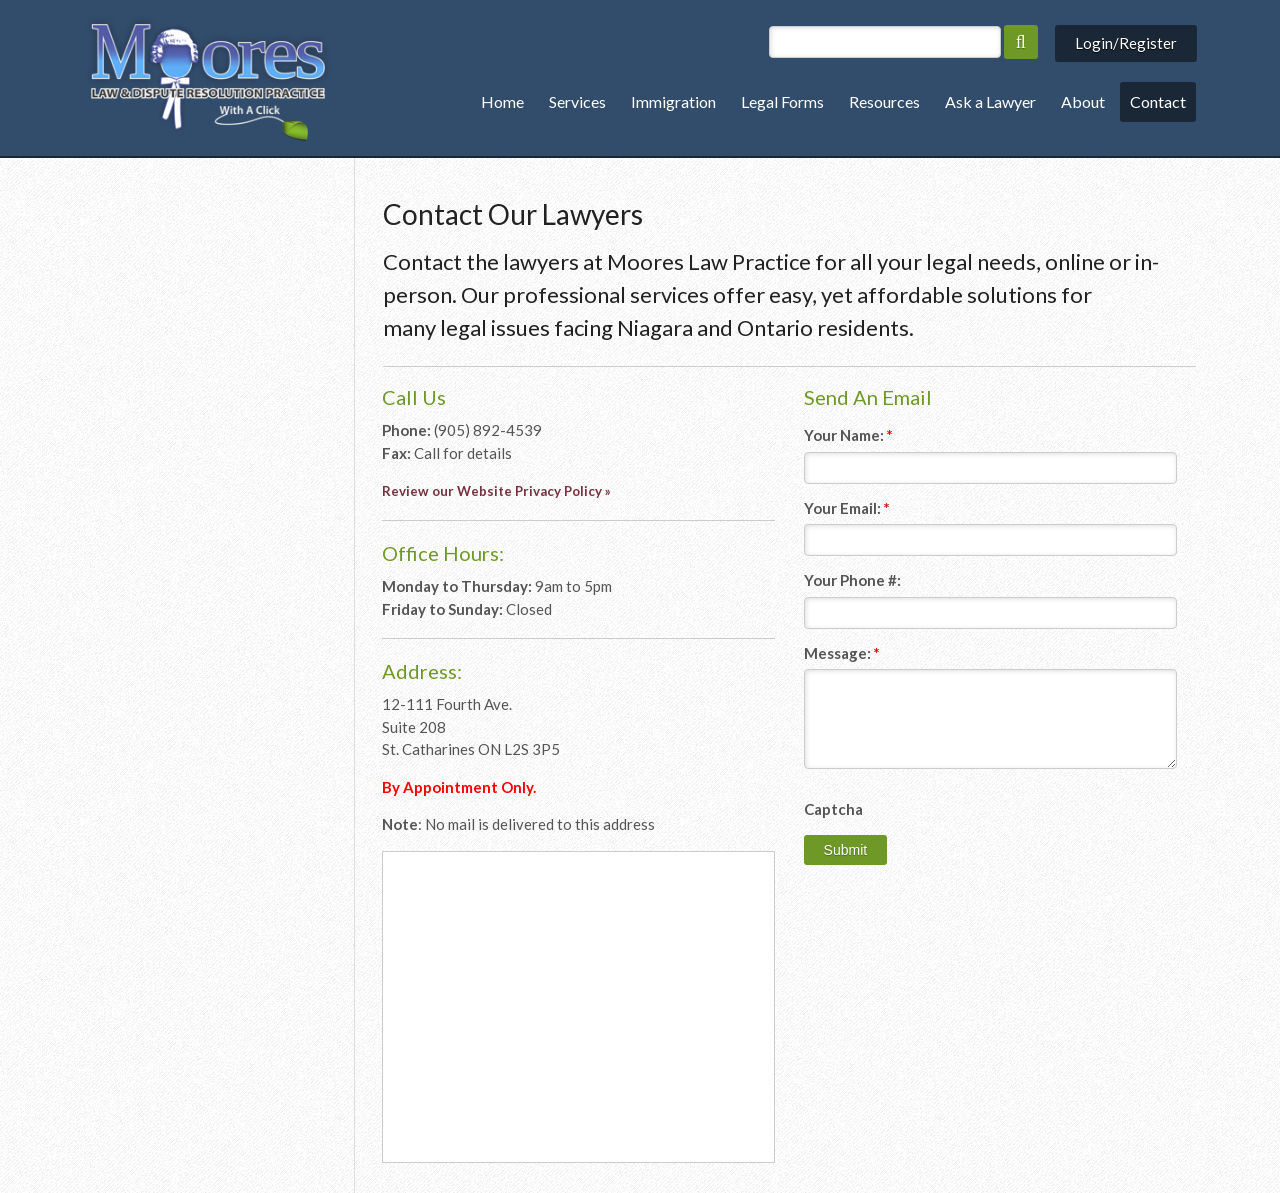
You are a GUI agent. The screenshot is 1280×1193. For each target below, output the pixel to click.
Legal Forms (782, 101)
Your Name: (848, 435)
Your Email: (847, 508)
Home (502, 101)
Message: (842, 653)
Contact (1158, 101)
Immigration (673, 101)
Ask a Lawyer (990, 101)
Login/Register (1126, 43)
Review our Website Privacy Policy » (496, 491)
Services (577, 101)
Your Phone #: (852, 580)
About (1083, 101)
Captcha (833, 809)
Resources (884, 101)
